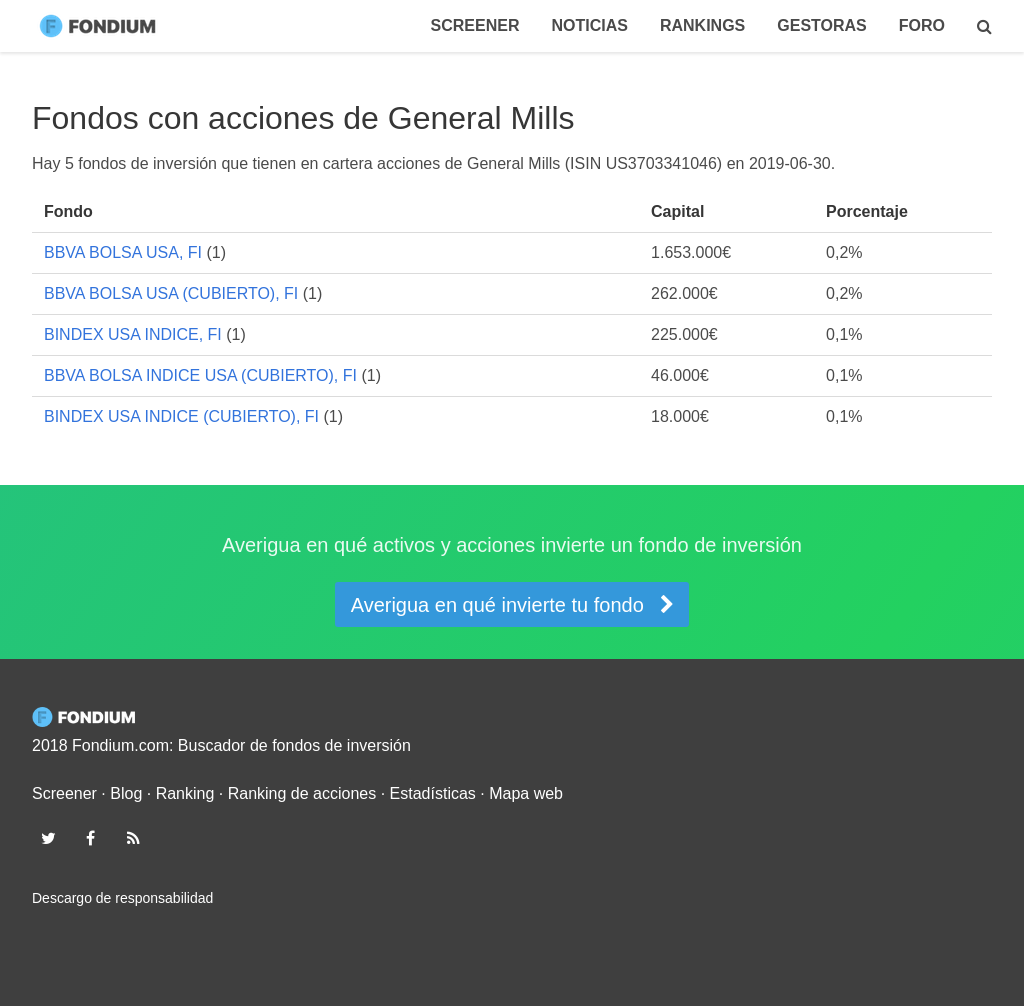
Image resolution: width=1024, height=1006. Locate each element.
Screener (475, 25)
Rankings (702, 25)
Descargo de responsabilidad (122, 898)
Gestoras (822, 25)
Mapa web (526, 793)
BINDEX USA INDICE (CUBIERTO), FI (181, 416)
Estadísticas (433, 793)
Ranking (185, 793)
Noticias (589, 25)
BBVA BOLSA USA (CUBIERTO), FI (171, 293)
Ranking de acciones (302, 793)
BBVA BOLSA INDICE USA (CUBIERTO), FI (200, 375)
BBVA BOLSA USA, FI (123, 252)
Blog (126, 793)
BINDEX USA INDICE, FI (133, 334)
